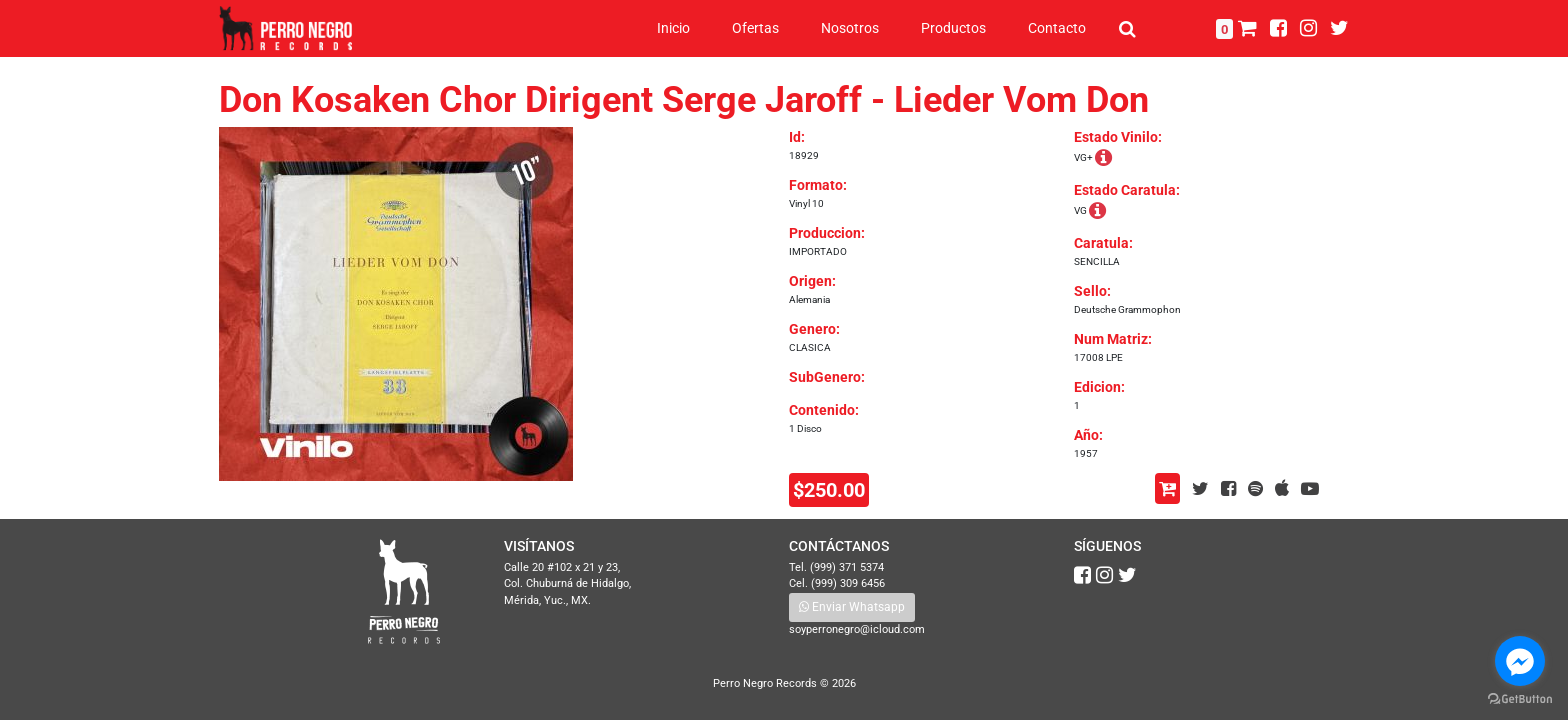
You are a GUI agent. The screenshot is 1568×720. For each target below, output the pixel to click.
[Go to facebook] (1520, 661)
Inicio (673, 28)
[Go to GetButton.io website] (1520, 699)
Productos (953, 28)
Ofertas (755, 28)
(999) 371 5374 (847, 567)
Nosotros (850, 28)
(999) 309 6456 (848, 583)
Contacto (1057, 28)
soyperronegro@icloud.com (857, 629)
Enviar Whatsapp (852, 607)
